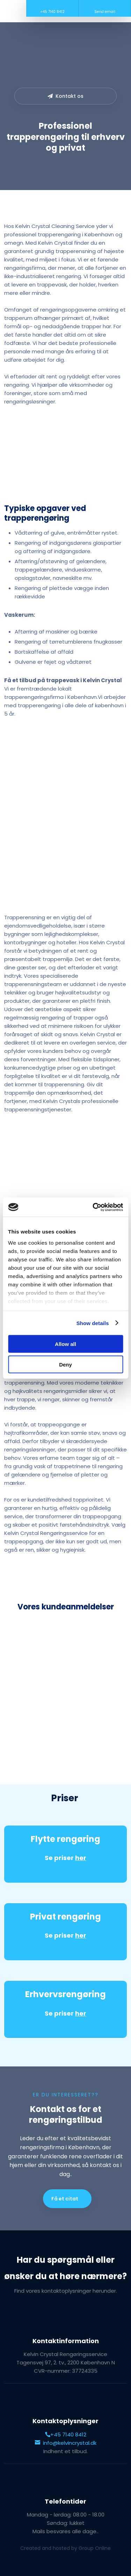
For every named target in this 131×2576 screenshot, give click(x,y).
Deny (65, 1364)
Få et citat (64, 2198)
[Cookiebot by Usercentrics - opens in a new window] (93, 1207)
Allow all (65, 1344)
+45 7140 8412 (65, 2434)
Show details (93, 1323)
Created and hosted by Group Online (65, 2548)
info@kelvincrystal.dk (65, 2443)
